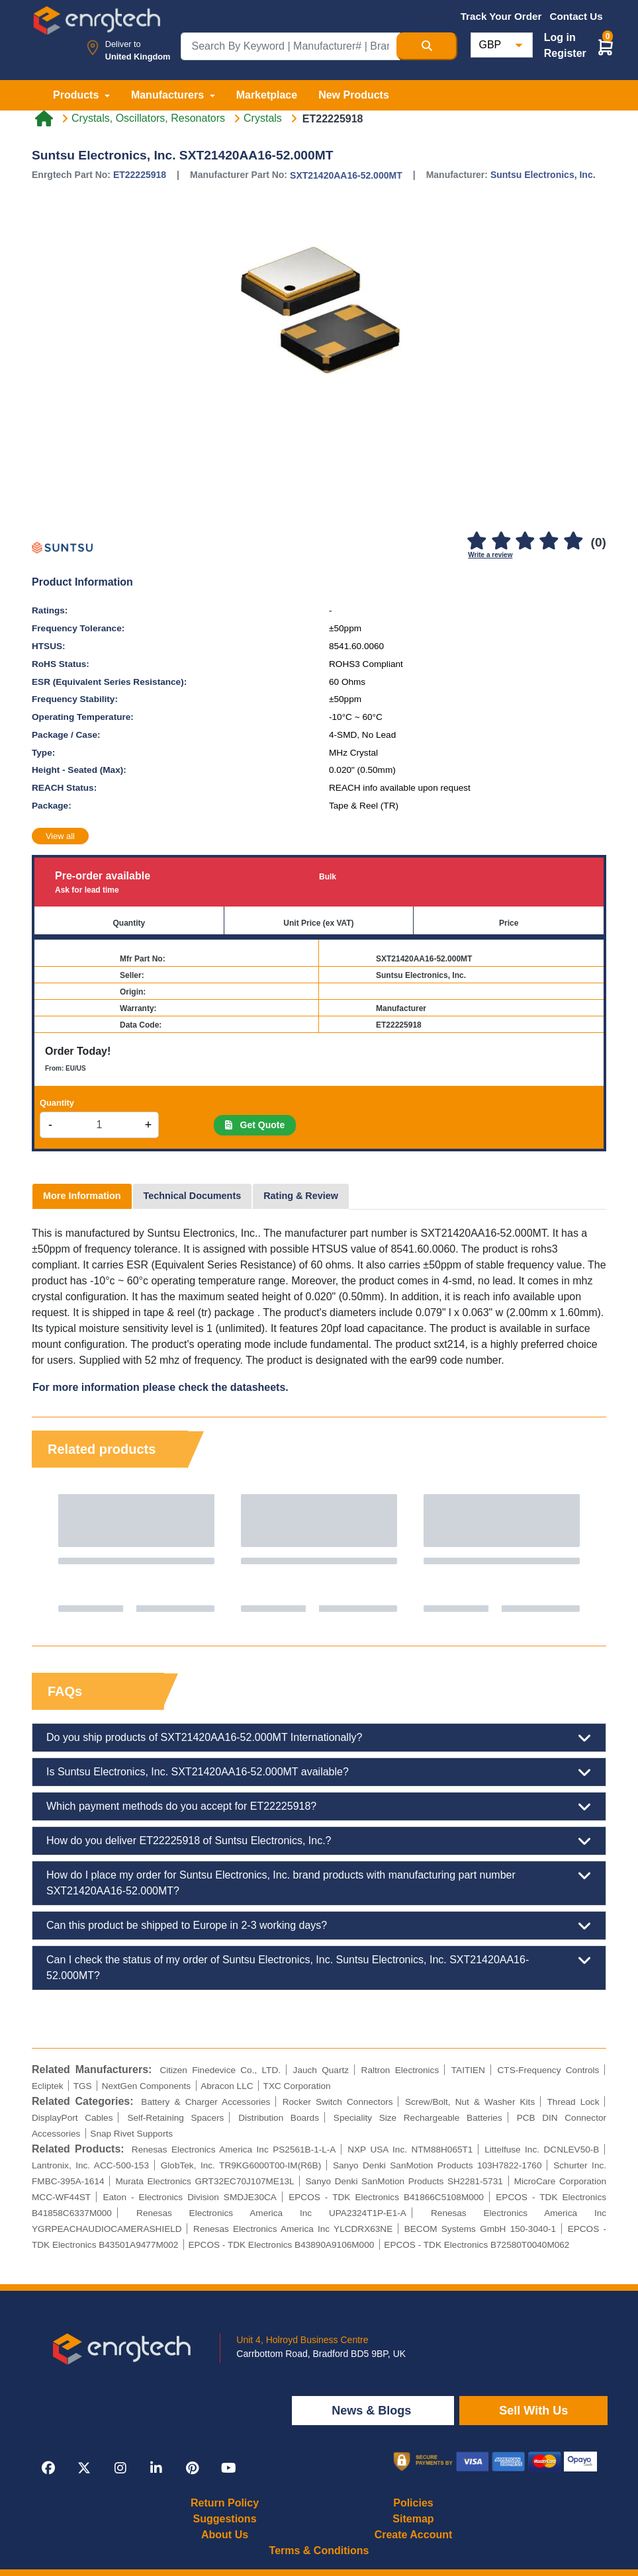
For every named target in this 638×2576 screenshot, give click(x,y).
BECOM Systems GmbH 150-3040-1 (480, 2229)
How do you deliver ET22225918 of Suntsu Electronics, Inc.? (319, 1841)
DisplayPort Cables (72, 2118)
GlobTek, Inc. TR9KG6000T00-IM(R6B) (241, 2165)
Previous (55, 1553)
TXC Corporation (297, 2086)
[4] (549, 541)
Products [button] (77, 95)
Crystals (263, 118)
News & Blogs (373, 2410)
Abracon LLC (227, 2086)
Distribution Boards (278, 2118)
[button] (605, 46)
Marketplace (267, 95)
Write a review (490, 554)
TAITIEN (468, 2070)
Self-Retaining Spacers (175, 2118)
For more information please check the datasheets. (160, 1387)
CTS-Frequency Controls (549, 2070)
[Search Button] (426, 46)
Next (583, 1553)
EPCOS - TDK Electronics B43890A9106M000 (281, 2245)
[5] (573, 541)
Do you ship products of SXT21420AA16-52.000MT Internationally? (319, 1738)
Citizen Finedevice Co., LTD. (220, 2070)
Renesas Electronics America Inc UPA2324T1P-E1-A (271, 2213)
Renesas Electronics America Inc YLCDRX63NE (292, 2229)
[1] (476, 541)
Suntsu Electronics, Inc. (543, 174)
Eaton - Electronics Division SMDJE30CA (189, 2197)
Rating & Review (300, 1195)
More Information (82, 1195)
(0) (598, 542)
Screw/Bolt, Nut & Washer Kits (470, 2102)
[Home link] (44, 118)
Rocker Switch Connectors (338, 2102)
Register (565, 53)
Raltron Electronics (400, 2070)
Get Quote (255, 1125)
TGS (82, 2086)
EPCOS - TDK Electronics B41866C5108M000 (386, 2197)
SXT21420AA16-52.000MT (346, 175)
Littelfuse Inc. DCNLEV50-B (541, 2149)
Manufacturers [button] (169, 95)
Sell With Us (533, 2410)
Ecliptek (48, 2086)
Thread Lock (573, 2102)
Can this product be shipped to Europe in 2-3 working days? (319, 1925)
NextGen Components (146, 2086)
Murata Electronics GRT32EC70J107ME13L (204, 2181)
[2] (501, 541)
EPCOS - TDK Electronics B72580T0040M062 (476, 2245)
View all (60, 836)
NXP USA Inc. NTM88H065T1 (410, 2149)
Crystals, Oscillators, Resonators (148, 118)
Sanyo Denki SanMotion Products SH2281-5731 (404, 2181)
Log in (560, 37)
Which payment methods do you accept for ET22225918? (319, 1806)
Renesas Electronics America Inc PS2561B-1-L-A (234, 2149)
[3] (525, 541)
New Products (353, 95)
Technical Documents (193, 1195)
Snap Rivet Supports (131, 2134)
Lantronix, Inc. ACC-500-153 (90, 2165)
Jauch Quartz (321, 2070)
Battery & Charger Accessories (205, 2102)
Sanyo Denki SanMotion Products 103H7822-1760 (437, 2165)
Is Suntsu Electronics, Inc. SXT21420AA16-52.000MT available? (319, 1772)
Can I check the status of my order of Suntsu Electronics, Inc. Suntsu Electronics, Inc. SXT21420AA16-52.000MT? (319, 1966)
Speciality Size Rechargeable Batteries (418, 2118)
